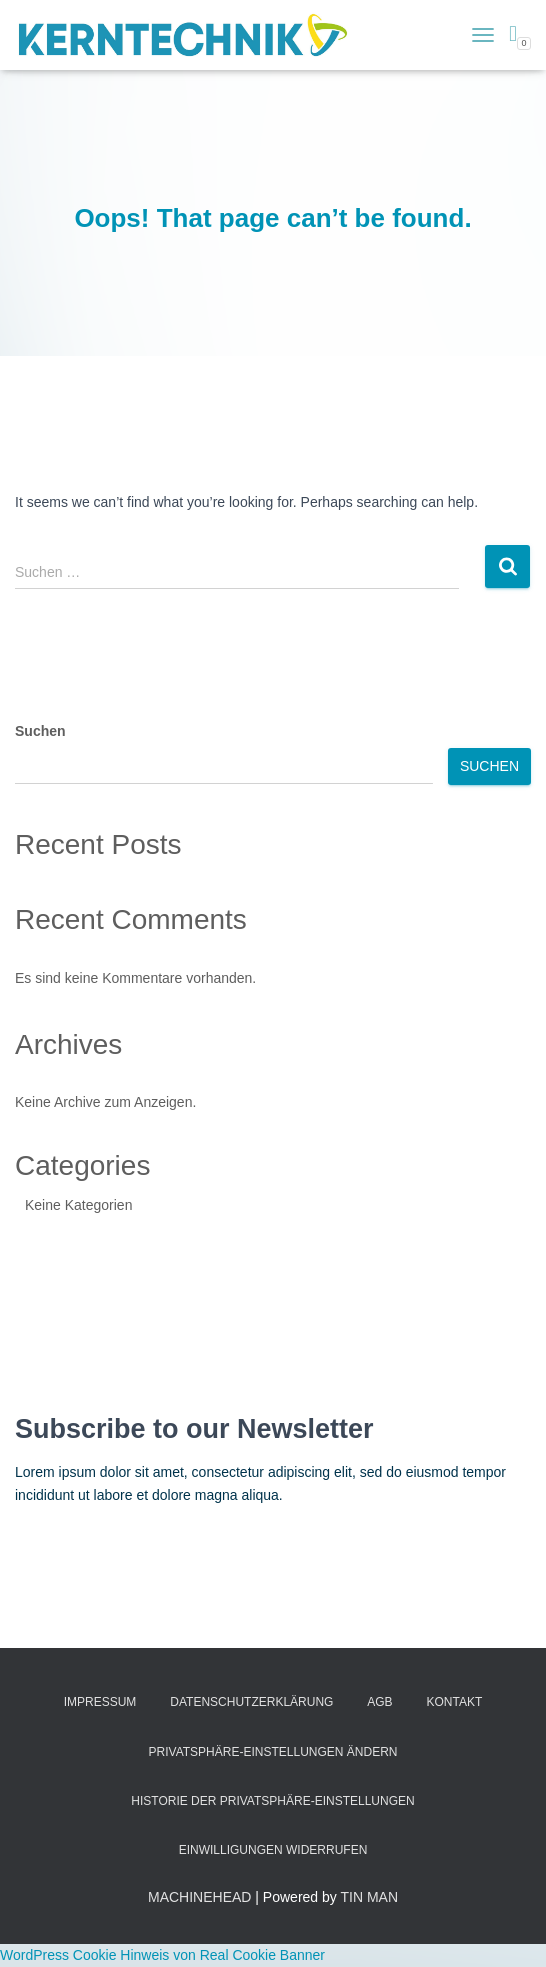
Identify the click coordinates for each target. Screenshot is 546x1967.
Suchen (40, 731)
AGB (379, 1702)
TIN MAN (369, 1897)
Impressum (100, 1702)
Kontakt (455, 1702)
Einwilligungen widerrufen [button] (273, 1850)
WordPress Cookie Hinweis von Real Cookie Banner (162, 1955)
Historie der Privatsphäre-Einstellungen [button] (272, 1801)
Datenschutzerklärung (251, 1702)
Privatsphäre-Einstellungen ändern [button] (273, 1752)
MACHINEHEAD (199, 1897)
